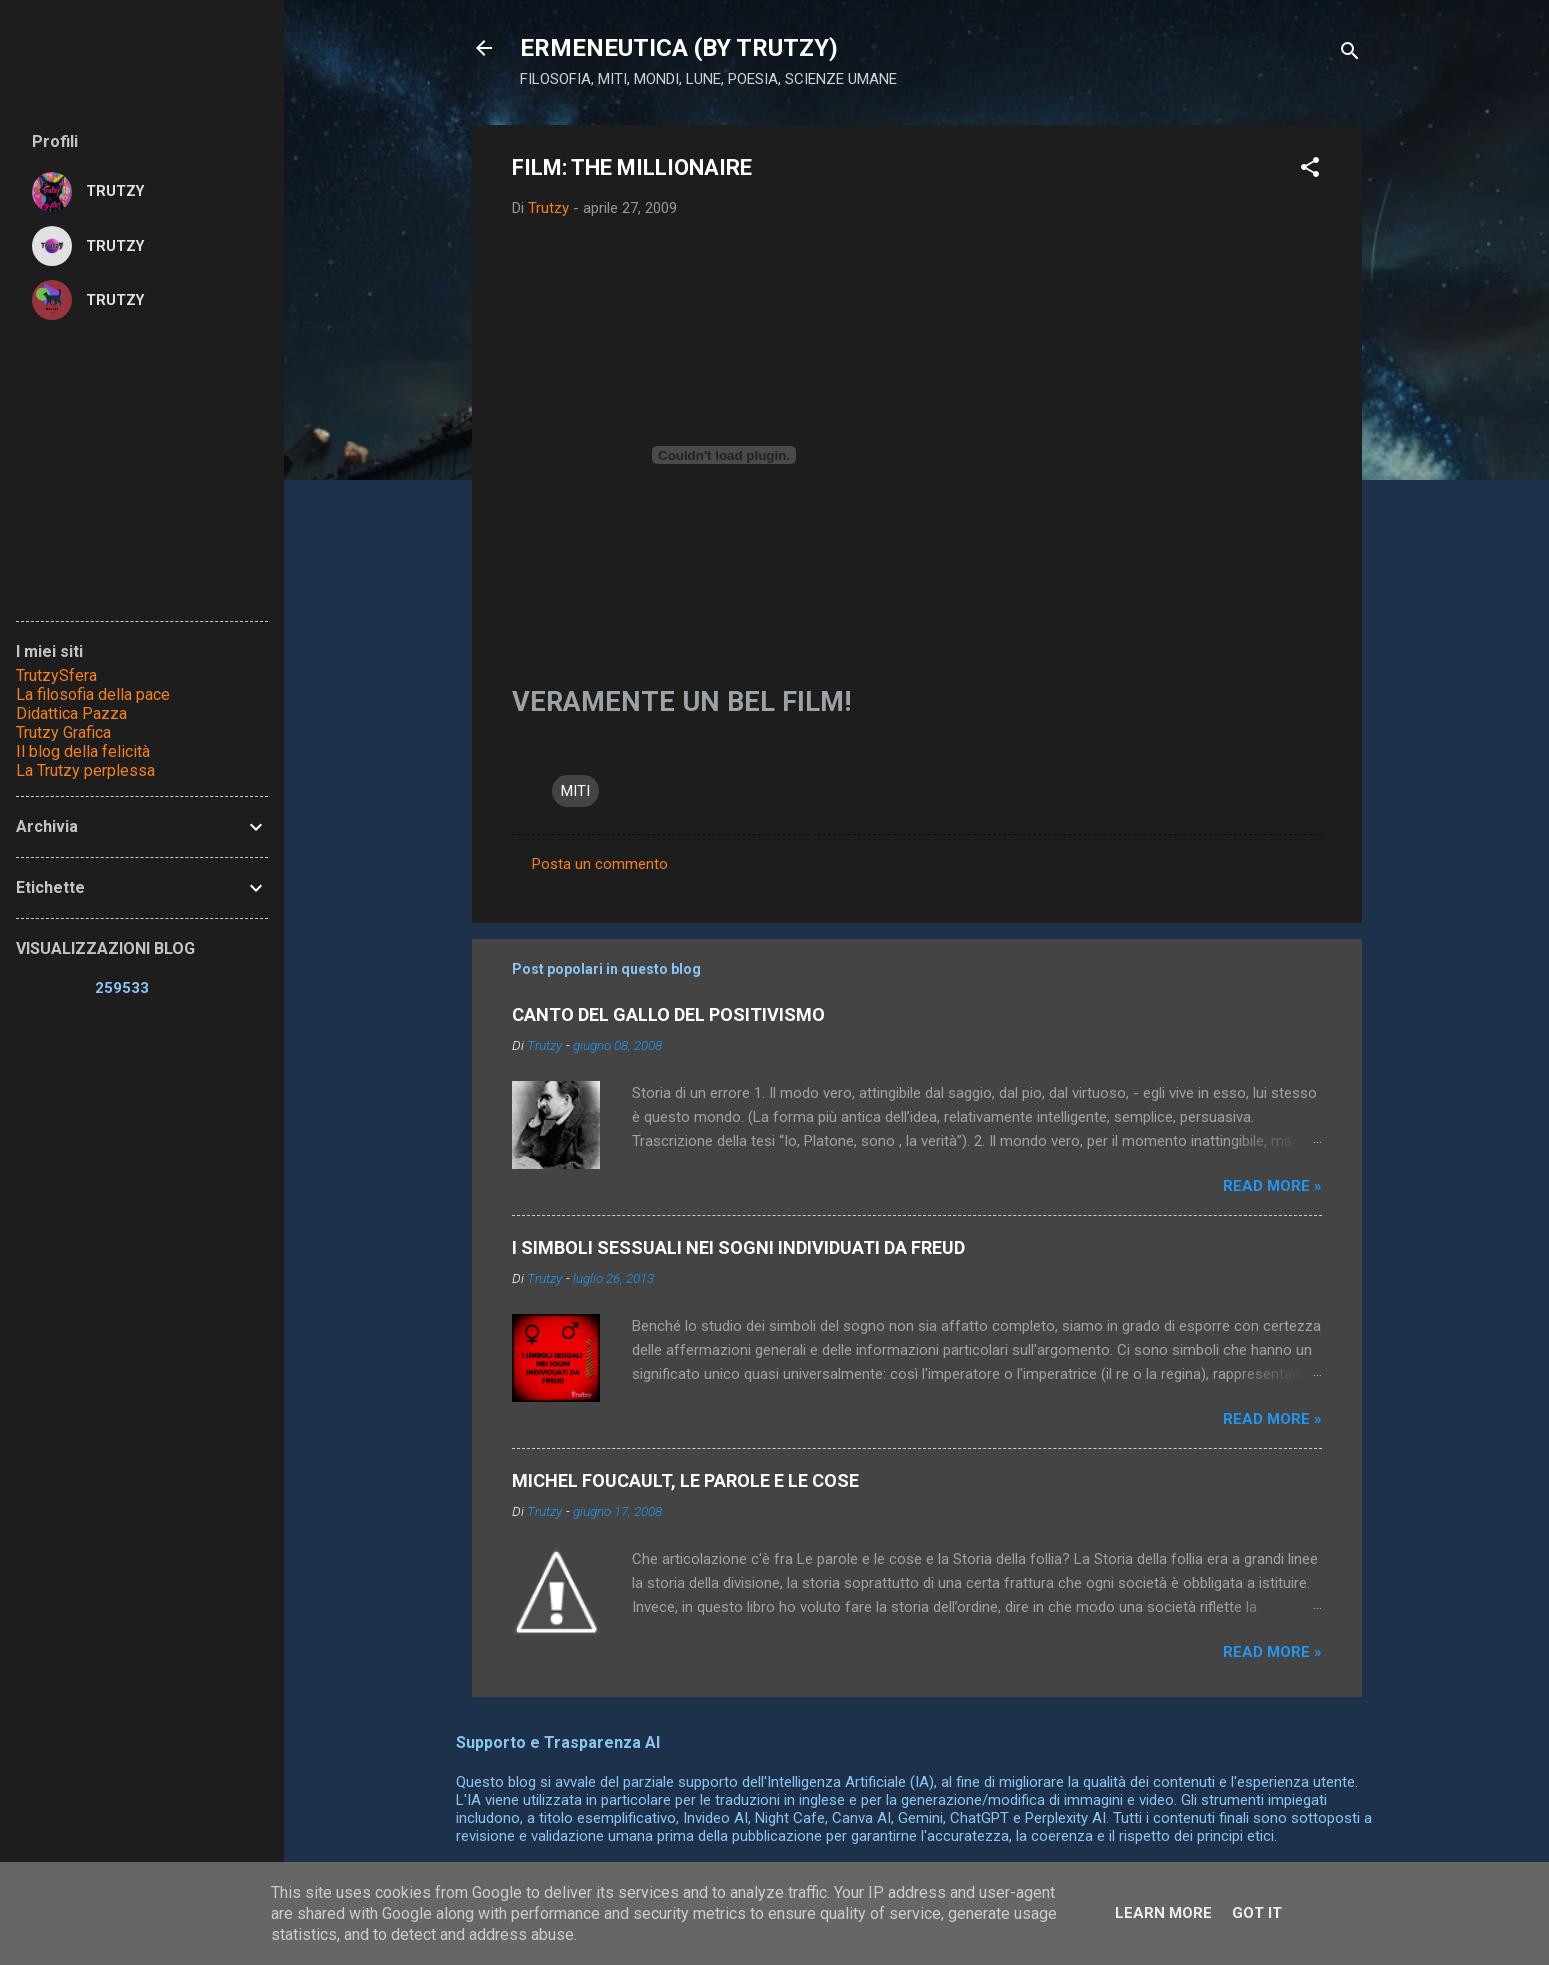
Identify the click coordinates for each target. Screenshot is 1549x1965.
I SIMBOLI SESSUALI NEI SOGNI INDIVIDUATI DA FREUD (738, 1247)
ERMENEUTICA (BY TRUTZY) (679, 48)
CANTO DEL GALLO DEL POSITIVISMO (668, 1014)
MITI (575, 791)
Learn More (1163, 1913)
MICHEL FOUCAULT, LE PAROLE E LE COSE (685, 1480)
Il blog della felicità (83, 751)
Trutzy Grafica (63, 732)
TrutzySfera (56, 675)
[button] (1310, 170)
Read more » (1272, 1186)
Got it (1257, 1913)
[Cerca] (1350, 54)
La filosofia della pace (93, 694)
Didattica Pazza (71, 713)
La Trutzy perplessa (85, 770)
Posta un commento (600, 864)
